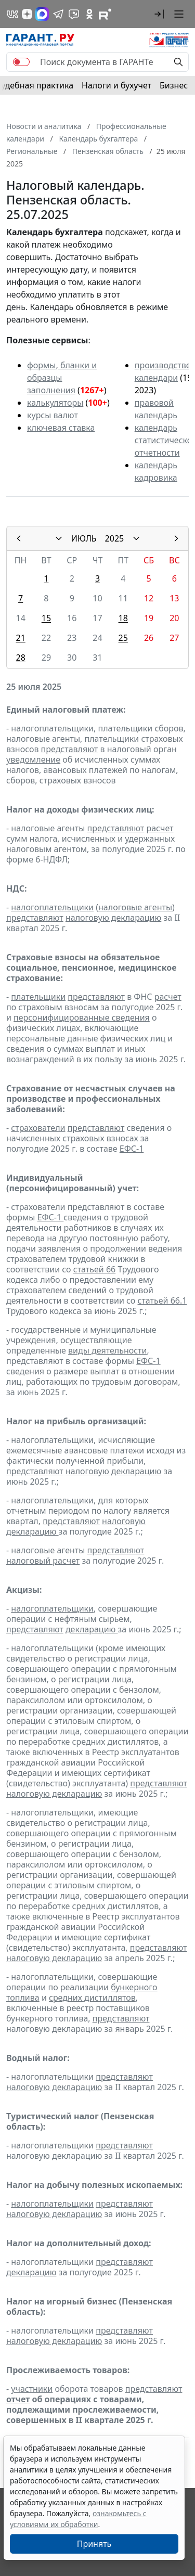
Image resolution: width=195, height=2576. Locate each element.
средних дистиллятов (92, 1997)
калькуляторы (55, 402)
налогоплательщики (52, 907)
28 (20, 657)
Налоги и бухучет (116, 85)
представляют (69, 749)
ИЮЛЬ (84, 538)
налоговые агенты (135, 907)
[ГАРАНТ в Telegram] (58, 14)
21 (20, 637)
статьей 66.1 (162, 1300)
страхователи (38, 1128)
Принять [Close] (94, 2543)
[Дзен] (27, 14)
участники (32, 2388)
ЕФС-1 (132, 1148)
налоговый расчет (43, 1560)
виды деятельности (107, 1350)
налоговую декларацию (113, 917)
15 (46, 618)
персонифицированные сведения (82, 1017)
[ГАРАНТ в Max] (42, 14)
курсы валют (52, 415)
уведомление (33, 759)
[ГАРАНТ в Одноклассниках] (89, 14)
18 (123, 618)
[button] (159, 14)
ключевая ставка (61, 427)
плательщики (38, 996)
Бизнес (174, 85)
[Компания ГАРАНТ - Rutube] (105, 14)
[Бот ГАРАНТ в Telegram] (74, 14)
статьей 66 (94, 1269)
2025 (114, 538)
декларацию (92, 1629)
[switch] (21, 62)
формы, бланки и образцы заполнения (62, 377)
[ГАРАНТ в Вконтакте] (12, 14)
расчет (159, 828)
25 (123, 637)
